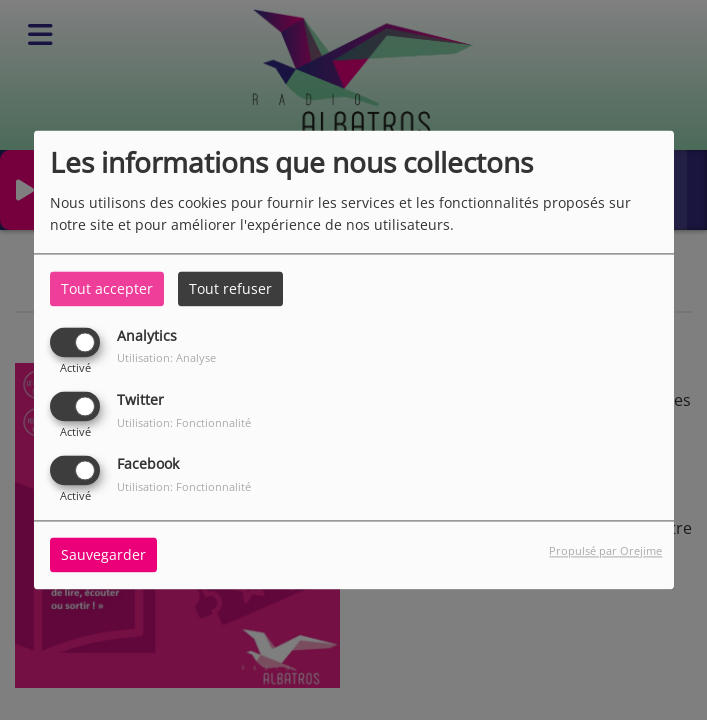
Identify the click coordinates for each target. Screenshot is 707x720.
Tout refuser (230, 288)
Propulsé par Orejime (605, 551)
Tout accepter (107, 288)
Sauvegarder (103, 555)
